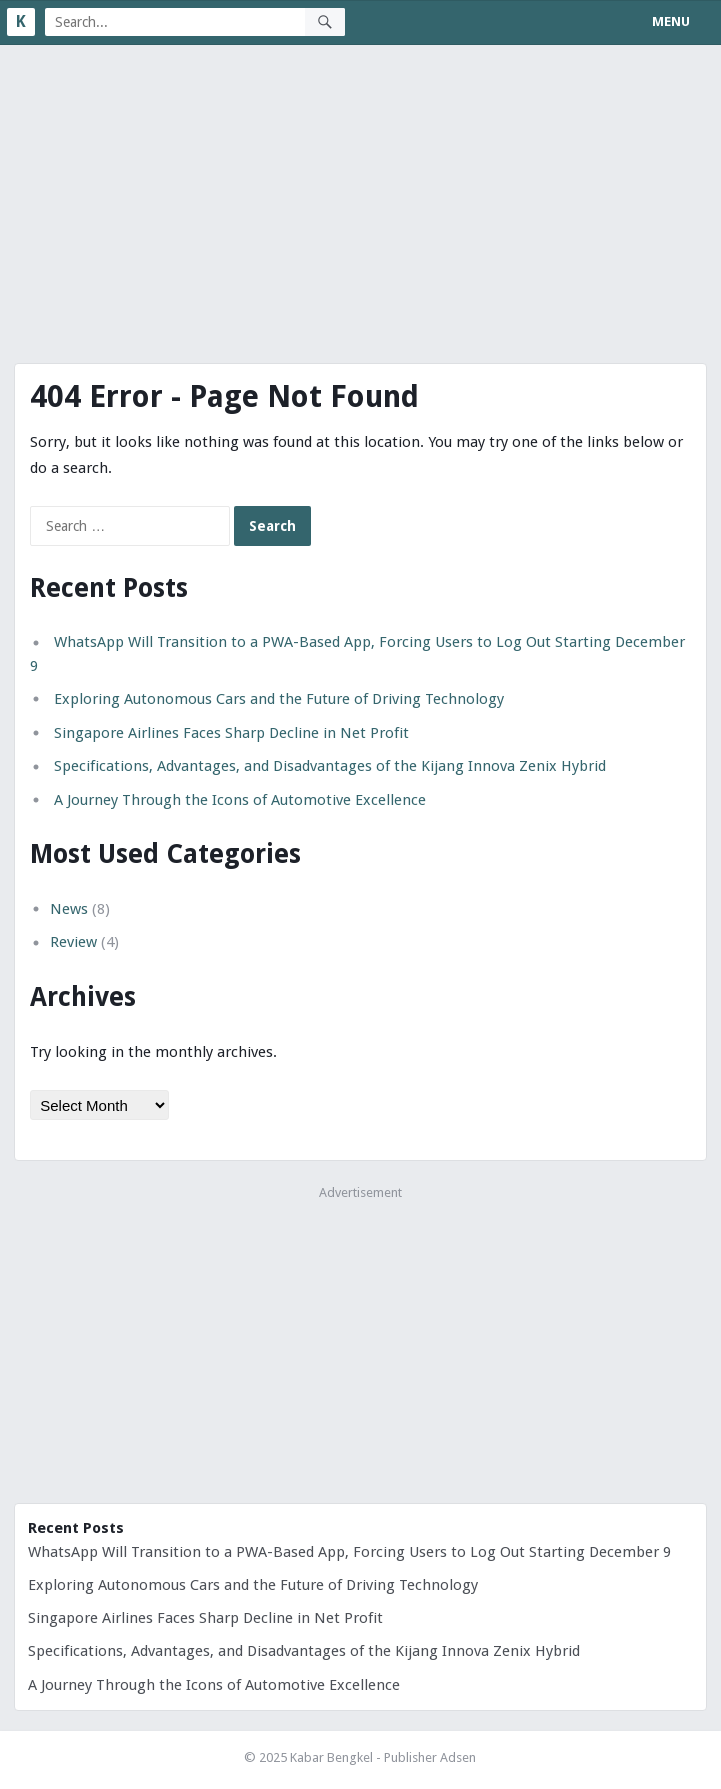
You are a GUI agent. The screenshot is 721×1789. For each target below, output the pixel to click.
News (69, 909)
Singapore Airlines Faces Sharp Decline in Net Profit (231, 733)
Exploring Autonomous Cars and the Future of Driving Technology (279, 699)
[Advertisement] (360, 195)
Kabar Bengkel (331, 1757)
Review (73, 942)
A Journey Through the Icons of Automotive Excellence (240, 800)
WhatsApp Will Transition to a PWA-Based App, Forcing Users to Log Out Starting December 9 (349, 1552)
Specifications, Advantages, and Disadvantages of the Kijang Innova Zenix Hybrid (330, 766)
